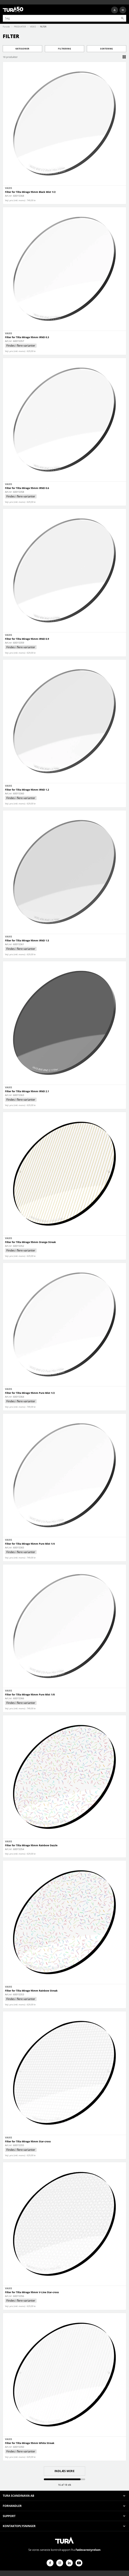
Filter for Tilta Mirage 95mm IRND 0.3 (27, 337)
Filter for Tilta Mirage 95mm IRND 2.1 (27, 1091)
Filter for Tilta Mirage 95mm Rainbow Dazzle (31, 1845)
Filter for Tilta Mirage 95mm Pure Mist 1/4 (30, 1543)
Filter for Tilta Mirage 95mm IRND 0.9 (27, 638)
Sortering (106, 48)
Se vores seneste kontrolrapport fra (64, 2550)
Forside (6, 26)
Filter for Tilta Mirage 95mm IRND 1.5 (27, 940)
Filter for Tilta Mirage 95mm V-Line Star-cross (32, 2292)
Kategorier (22, 48)
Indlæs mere (65, 2471)
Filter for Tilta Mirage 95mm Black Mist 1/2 (30, 192)
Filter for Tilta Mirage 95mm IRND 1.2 (27, 789)
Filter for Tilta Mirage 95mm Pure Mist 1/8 (30, 1694)
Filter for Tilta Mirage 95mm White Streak (29, 2443)
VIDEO (33, 26)
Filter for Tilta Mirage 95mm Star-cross (28, 2141)
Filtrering (64, 48)
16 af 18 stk (64, 2484)
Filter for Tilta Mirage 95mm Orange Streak (30, 1242)
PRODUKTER (20, 26)
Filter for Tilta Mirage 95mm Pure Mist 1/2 (30, 1393)
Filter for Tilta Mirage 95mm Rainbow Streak (31, 1990)
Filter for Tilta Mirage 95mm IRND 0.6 (27, 488)
